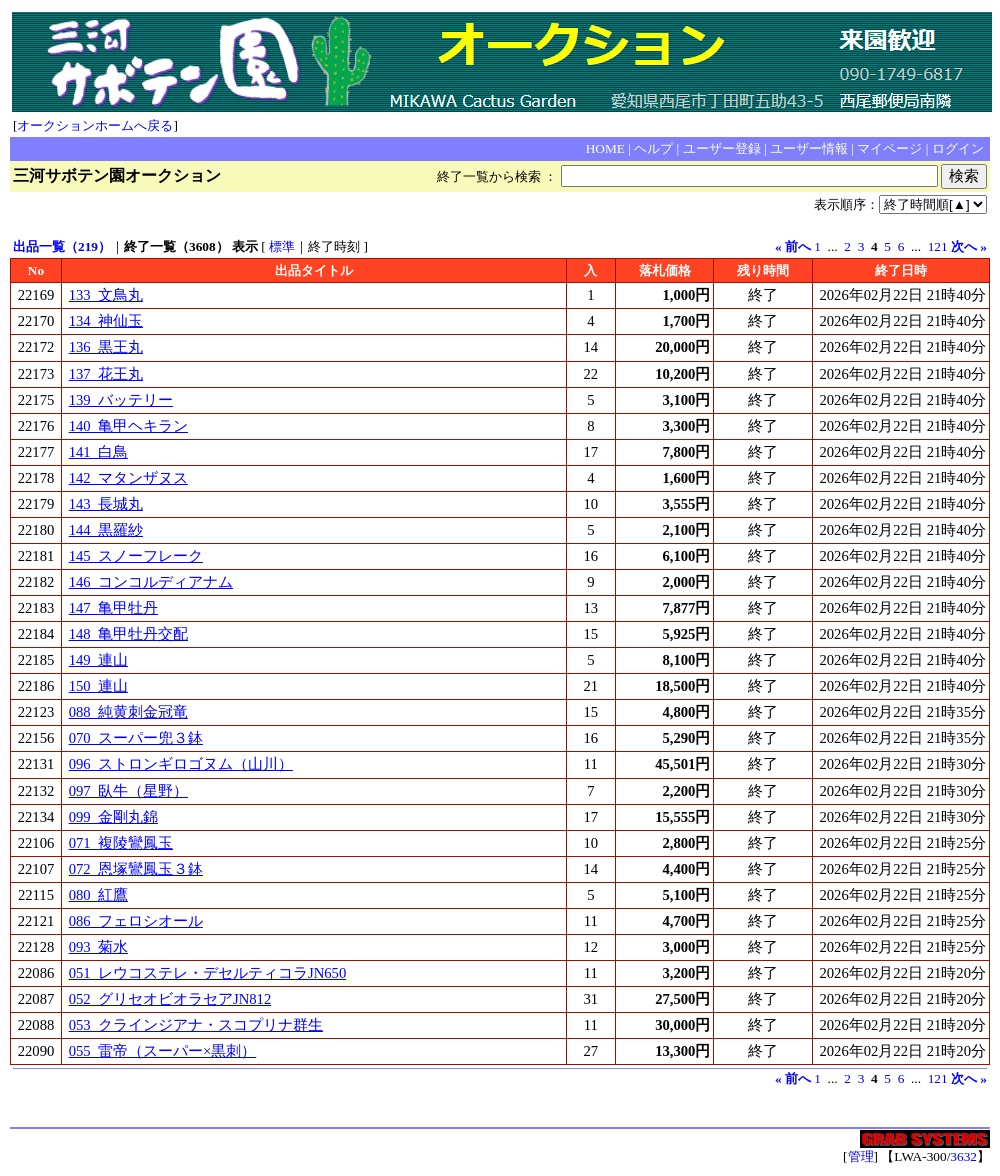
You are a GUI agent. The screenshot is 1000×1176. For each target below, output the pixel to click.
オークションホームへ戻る (95, 125)
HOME (605, 148)
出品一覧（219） (62, 246)
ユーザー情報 (809, 148)
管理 (861, 1156)
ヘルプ (653, 148)
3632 (963, 1156)
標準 (282, 246)
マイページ (889, 148)
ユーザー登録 (722, 148)
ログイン (958, 148)
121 (938, 246)
